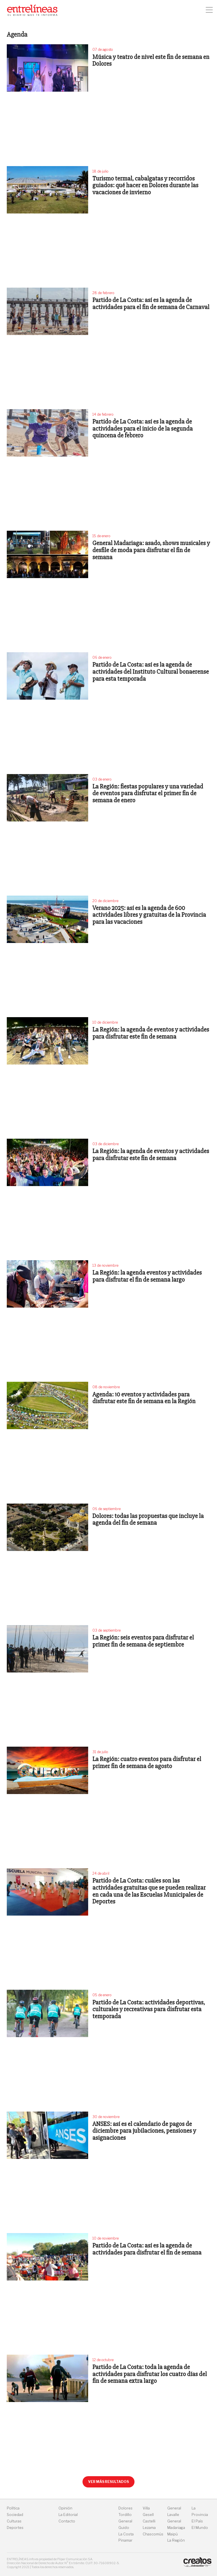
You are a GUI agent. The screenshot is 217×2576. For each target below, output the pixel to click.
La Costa (126, 2534)
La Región (176, 2540)
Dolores (125, 2508)
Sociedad (15, 2515)
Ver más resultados (108, 2482)
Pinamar (125, 2540)
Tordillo (125, 2515)
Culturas (14, 2521)
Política (13, 2508)
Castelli (149, 2521)
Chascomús (153, 2534)
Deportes (15, 2528)
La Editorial (68, 2515)
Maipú (172, 2534)
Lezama (149, 2528)
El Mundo (200, 2528)
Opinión (65, 2508)
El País (197, 2521)
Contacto (66, 2521)
